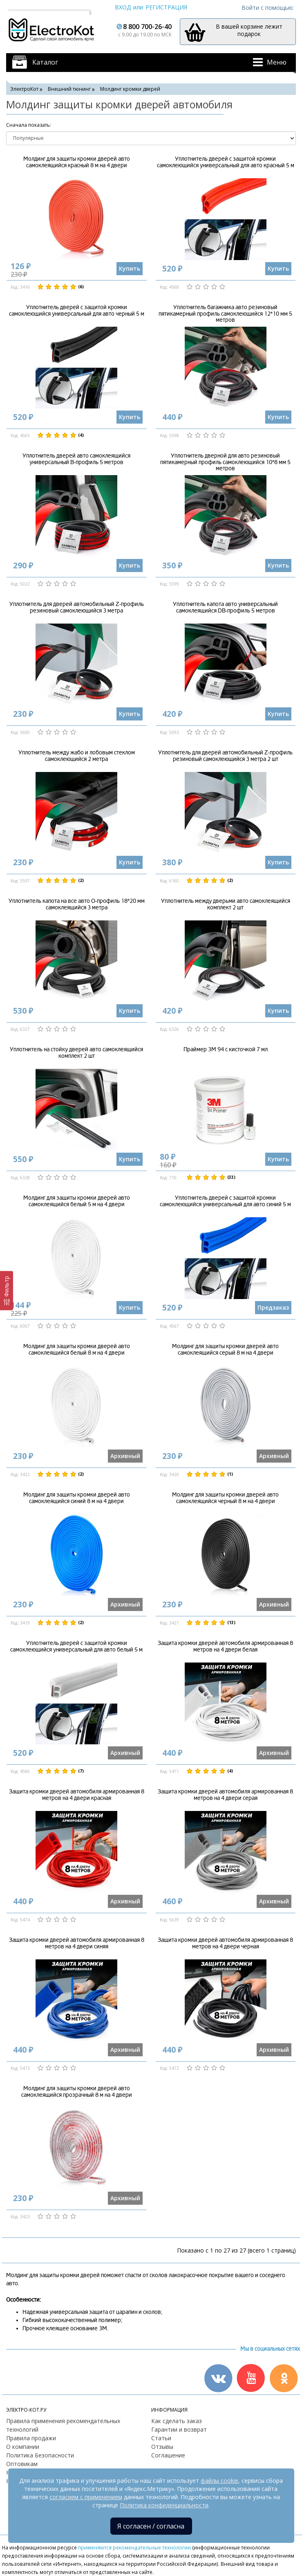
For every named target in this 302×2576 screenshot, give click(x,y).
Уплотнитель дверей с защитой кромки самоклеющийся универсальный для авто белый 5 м (76, 1646)
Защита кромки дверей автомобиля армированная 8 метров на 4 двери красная (76, 1794)
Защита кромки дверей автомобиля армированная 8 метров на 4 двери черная (225, 1943)
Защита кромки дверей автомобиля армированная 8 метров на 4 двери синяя (76, 1943)
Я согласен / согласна (150, 2526)
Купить (129, 268)
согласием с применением (85, 2497)
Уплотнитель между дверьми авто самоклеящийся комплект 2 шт (225, 904)
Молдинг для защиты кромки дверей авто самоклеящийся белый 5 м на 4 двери (76, 1200)
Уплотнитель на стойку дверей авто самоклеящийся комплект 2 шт (76, 1052)
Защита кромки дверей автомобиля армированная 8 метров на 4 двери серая (225, 1794)
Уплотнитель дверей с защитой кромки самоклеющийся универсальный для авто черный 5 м (76, 310)
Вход (123, 7)
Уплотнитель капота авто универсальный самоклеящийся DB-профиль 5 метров (225, 607)
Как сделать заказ (176, 2421)
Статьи (161, 2438)
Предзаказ (273, 1307)
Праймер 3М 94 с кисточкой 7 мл (225, 1049)
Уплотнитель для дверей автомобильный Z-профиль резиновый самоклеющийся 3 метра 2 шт (225, 755)
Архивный (125, 1456)
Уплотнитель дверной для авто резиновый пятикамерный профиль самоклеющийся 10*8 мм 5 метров (225, 462)
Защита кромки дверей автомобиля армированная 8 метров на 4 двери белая (225, 1646)
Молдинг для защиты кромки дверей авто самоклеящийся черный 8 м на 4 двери (225, 1497)
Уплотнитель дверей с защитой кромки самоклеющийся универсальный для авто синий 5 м (225, 1200)
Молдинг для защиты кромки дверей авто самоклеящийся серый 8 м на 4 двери (225, 1349)
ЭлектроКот (24, 88)
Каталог (45, 62)
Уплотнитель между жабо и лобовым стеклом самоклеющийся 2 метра (76, 755)
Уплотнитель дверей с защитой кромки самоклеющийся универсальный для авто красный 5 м (225, 161)
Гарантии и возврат (179, 2429)
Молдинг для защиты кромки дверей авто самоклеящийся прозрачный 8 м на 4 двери (76, 2091)
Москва (22, 7)
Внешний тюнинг (69, 88)
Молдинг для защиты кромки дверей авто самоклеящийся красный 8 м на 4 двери (76, 161)
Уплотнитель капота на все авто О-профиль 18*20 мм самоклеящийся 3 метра (77, 904)
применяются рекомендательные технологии (134, 2547)
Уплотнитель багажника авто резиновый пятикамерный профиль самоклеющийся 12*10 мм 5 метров (225, 313)
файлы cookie (219, 2480)
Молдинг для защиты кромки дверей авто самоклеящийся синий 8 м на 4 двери (76, 1497)
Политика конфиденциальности (164, 2505)
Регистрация (166, 7)
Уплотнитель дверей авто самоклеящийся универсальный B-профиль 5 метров (76, 458)
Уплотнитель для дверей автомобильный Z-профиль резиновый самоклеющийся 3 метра (76, 607)
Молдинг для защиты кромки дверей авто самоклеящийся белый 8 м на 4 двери (76, 1349)
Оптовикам (22, 2464)
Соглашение (168, 2455)
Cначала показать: (28, 124)
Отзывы (162, 2446)
